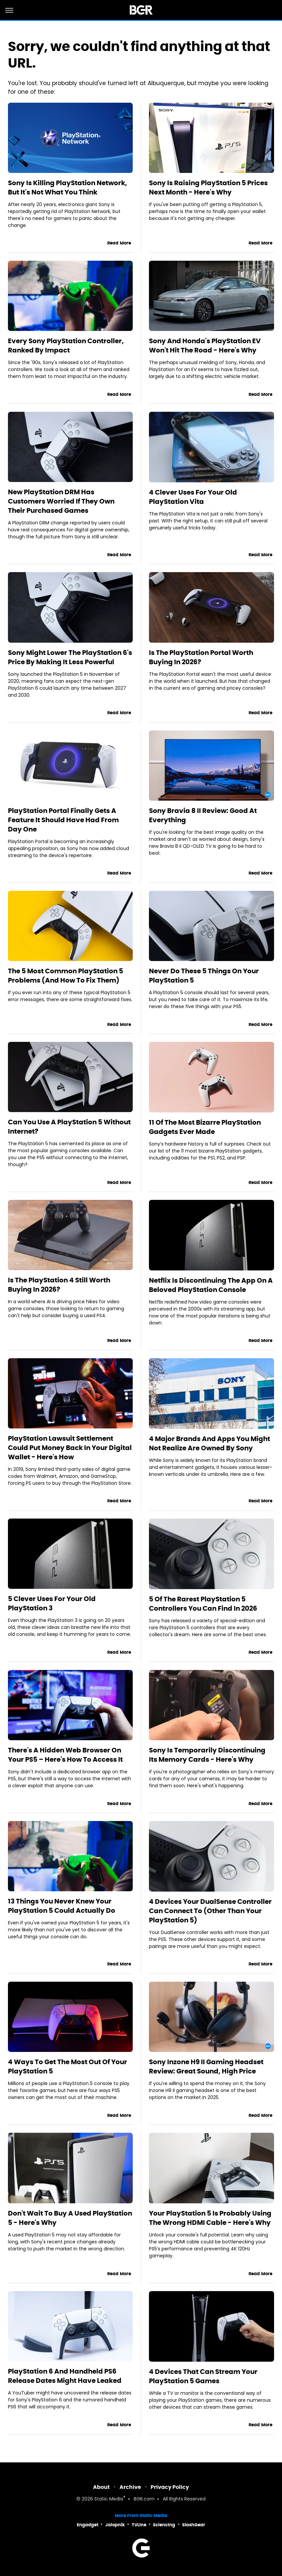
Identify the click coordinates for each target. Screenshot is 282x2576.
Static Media (108, 2499)
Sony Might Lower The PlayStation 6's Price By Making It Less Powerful (70, 657)
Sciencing (164, 2525)
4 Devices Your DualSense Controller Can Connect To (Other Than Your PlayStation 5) (210, 1910)
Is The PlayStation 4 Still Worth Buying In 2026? (59, 1285)
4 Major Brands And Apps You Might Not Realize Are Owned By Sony (209, 1443)
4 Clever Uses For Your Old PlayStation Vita (193, 497)
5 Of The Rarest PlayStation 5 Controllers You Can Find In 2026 (203, 1604)
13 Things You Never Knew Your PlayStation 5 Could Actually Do (61, 1906)
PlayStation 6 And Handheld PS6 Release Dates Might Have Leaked (64, 2376)
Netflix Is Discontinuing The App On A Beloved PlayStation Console (211, 1285)
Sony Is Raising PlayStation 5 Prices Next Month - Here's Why (208, 187)
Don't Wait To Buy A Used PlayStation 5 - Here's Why (70, 2218)
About (101, 2487)
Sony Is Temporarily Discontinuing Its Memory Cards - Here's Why (207, 1755)
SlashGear (193, 2525)
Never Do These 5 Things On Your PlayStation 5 (204, 976)
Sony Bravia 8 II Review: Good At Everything (203, 815)
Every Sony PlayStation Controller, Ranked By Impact (66, 345)
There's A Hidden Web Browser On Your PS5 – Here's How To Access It (65, 1755)
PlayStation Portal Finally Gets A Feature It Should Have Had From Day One (63, 819)
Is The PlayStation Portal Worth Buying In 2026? (201, 657)
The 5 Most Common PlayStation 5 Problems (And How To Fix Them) (65, 976)
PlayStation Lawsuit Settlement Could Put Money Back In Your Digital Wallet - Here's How (70, 1447)
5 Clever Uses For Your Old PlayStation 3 (52, 1603)
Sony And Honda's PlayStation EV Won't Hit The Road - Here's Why (205, 345)
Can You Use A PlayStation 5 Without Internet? (69, 1127)
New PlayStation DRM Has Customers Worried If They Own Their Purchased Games (61, 501)
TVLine (139, 2525)
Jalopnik (115, 2525)
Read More (119, 243)
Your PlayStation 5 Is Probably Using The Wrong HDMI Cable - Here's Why (210, 2218)
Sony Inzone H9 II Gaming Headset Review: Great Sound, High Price (206, 2066)
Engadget (87, 2525)
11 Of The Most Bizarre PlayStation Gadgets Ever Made (205, 1127)
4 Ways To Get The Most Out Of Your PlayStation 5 (67, 2066)
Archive (130, 2487)
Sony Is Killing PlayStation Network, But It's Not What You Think (67, 187)
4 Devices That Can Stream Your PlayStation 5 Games (203, 2376)
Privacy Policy (170, 2487)
